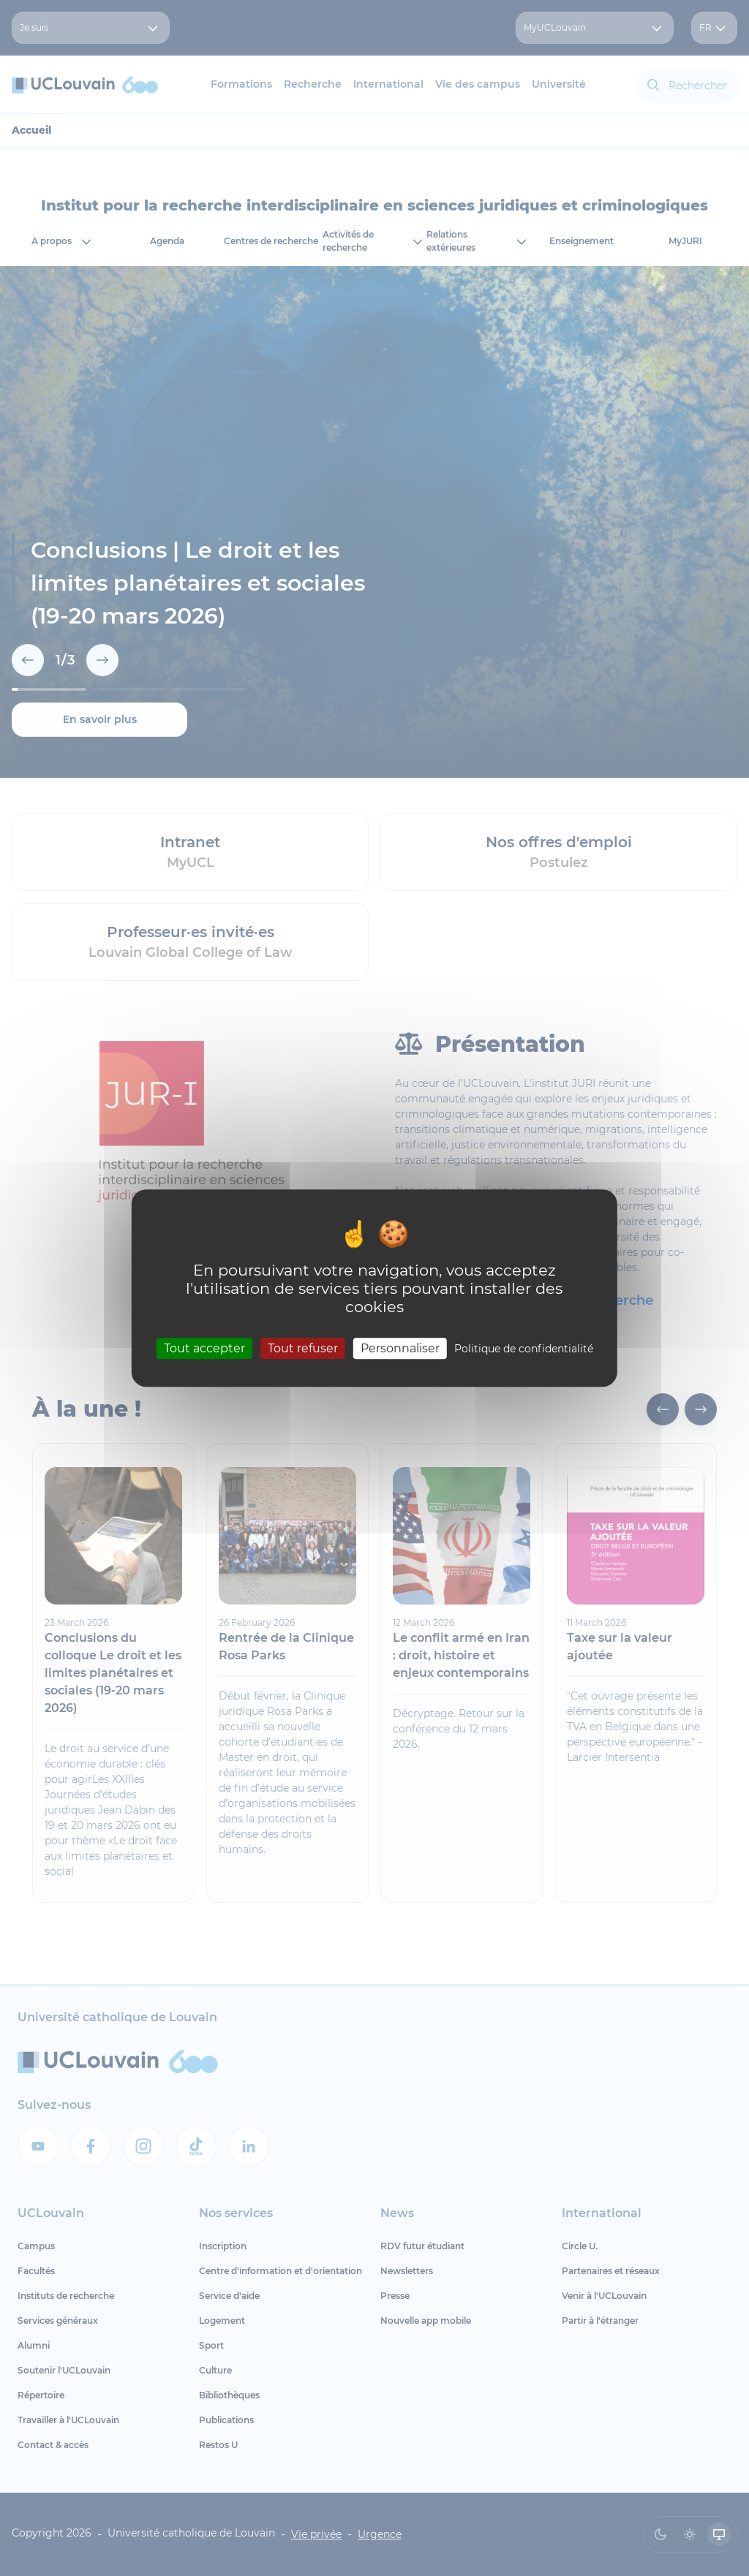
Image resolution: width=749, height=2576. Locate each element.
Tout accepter (204, 1348)
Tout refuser (303, 1348)
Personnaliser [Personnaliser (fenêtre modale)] (400, 1348)
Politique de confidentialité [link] (523, 1348)
